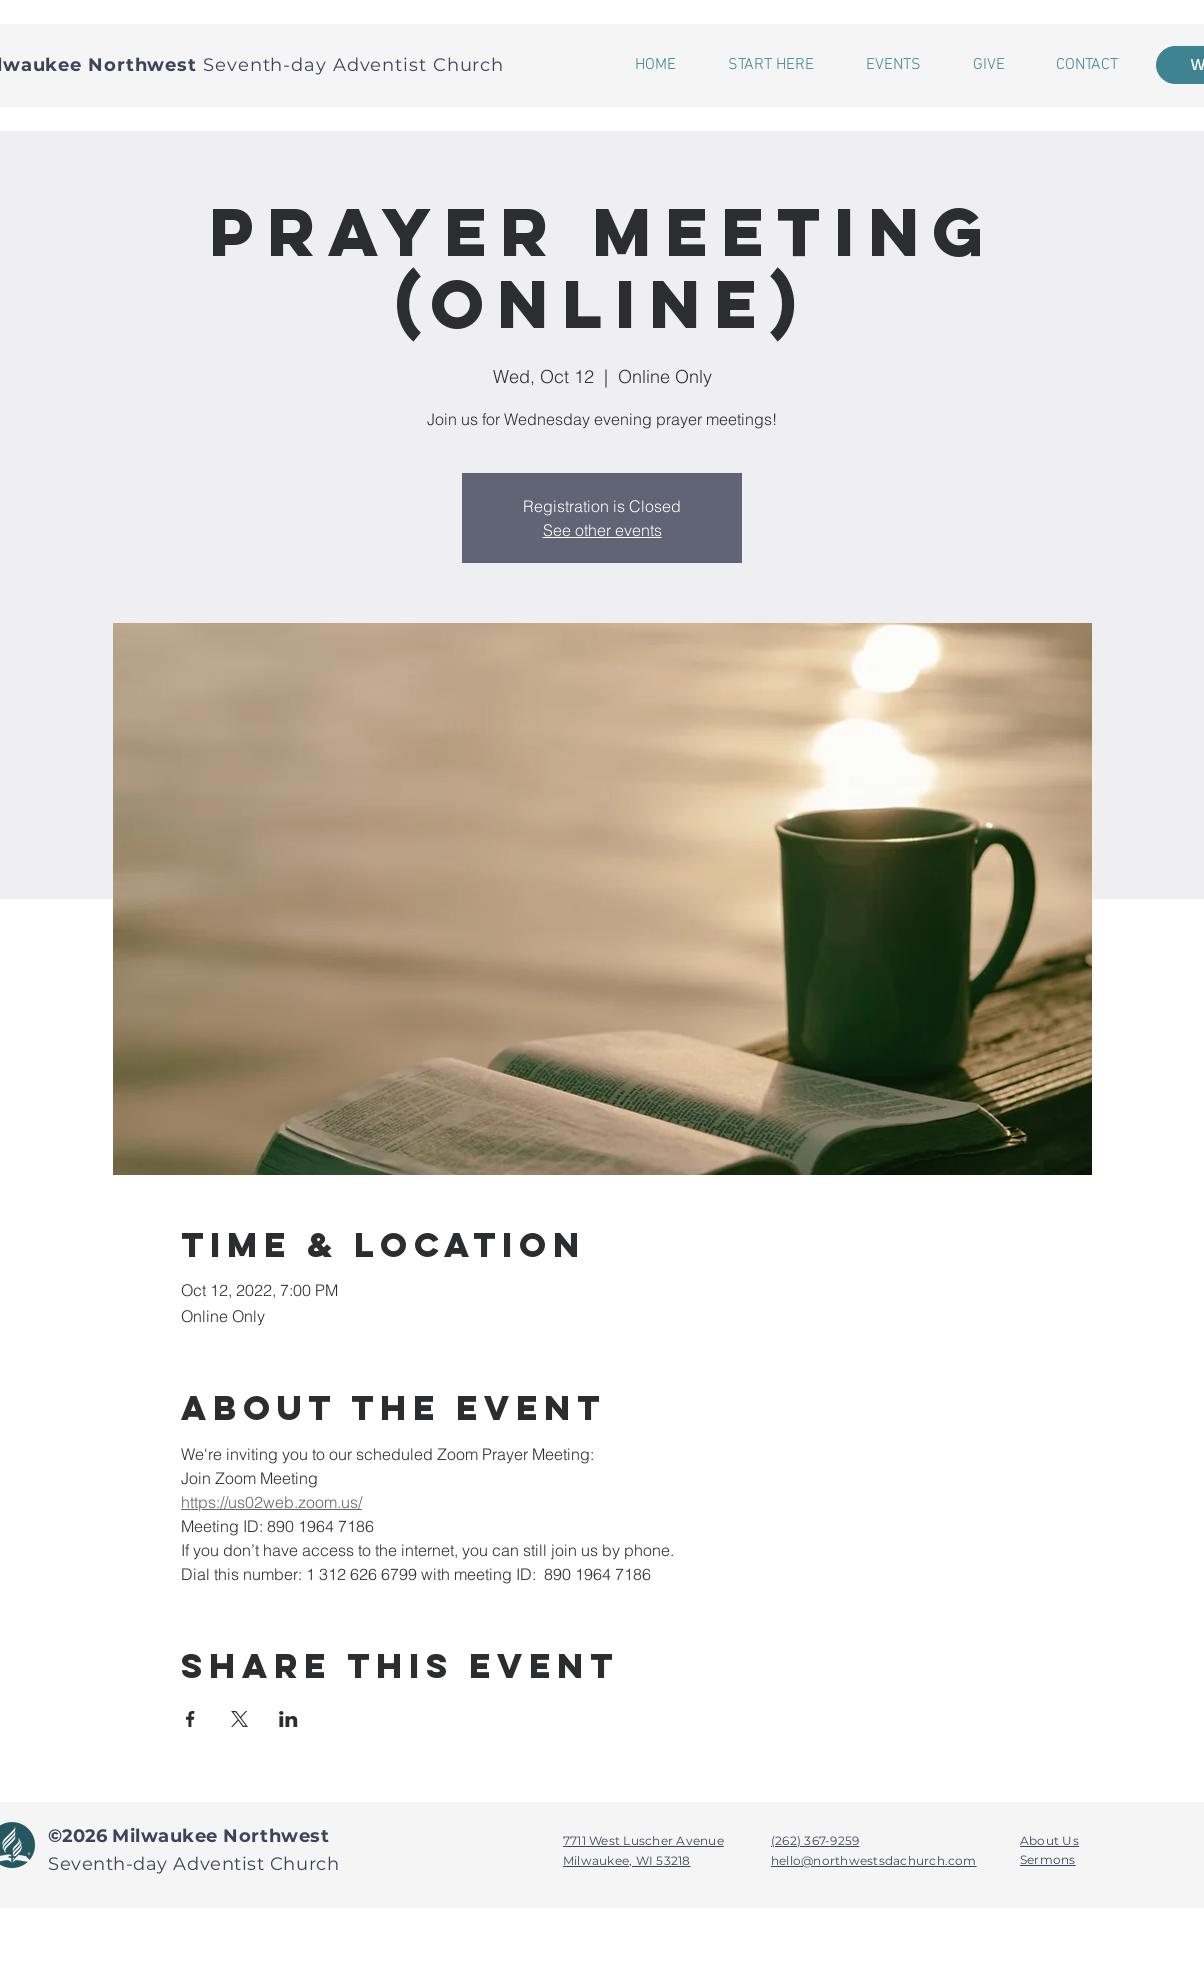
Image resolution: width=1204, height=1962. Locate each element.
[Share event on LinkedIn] (288, 1719)
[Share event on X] (239, 1719)
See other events (602, 530)
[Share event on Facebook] (190, 1719)
